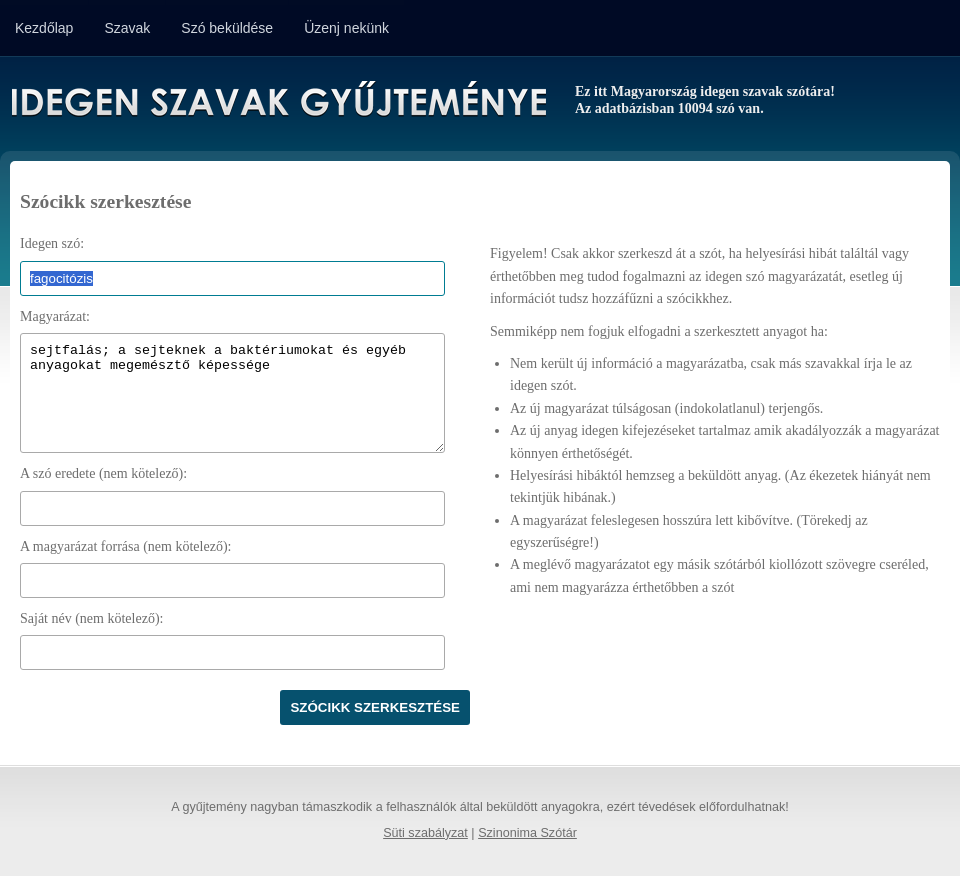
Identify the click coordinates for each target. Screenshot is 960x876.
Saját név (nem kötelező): (91, 618)
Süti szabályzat (425, 833)
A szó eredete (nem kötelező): (103, 473)
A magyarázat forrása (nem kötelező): (125, 546)
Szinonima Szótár (527, 833)
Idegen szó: (52, 243)
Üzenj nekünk (346, 28)
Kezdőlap (44, 28)
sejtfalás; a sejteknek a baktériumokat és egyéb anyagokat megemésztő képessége (232, 393)
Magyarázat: (55, 316)
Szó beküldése (227, 28)
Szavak (127, 28)
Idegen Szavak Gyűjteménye (277, 102)
